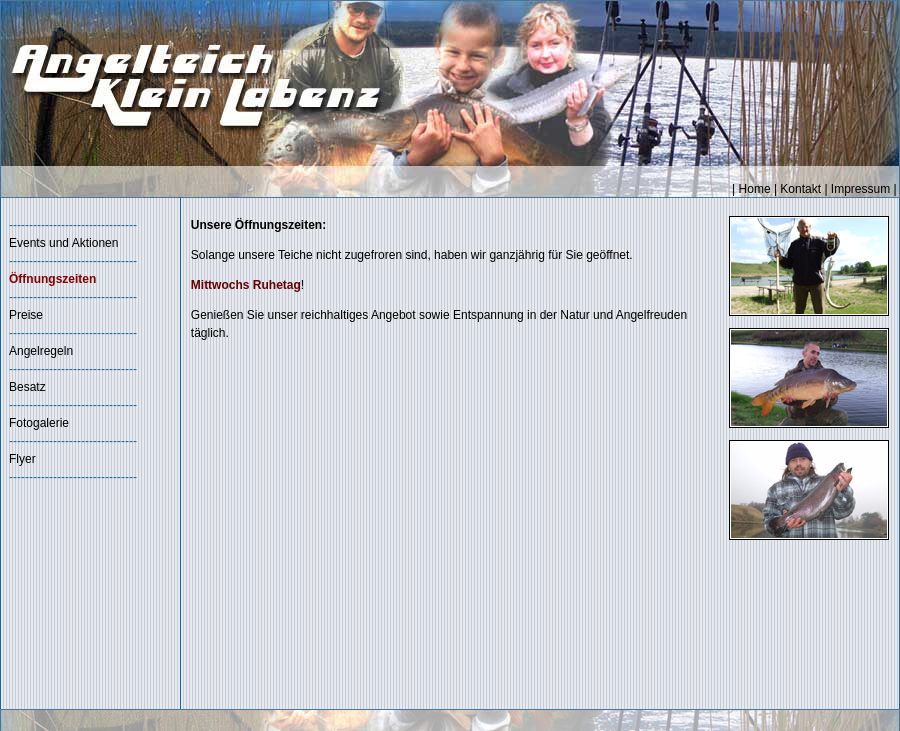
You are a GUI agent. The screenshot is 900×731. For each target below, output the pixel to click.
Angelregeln (41, 351)
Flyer (22, 459)
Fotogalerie (39, 423)
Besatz (27, 387)
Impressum (860, 189)
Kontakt (800, 189)
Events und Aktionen (63, 243)
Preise (26, 315)
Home (755, 189)
